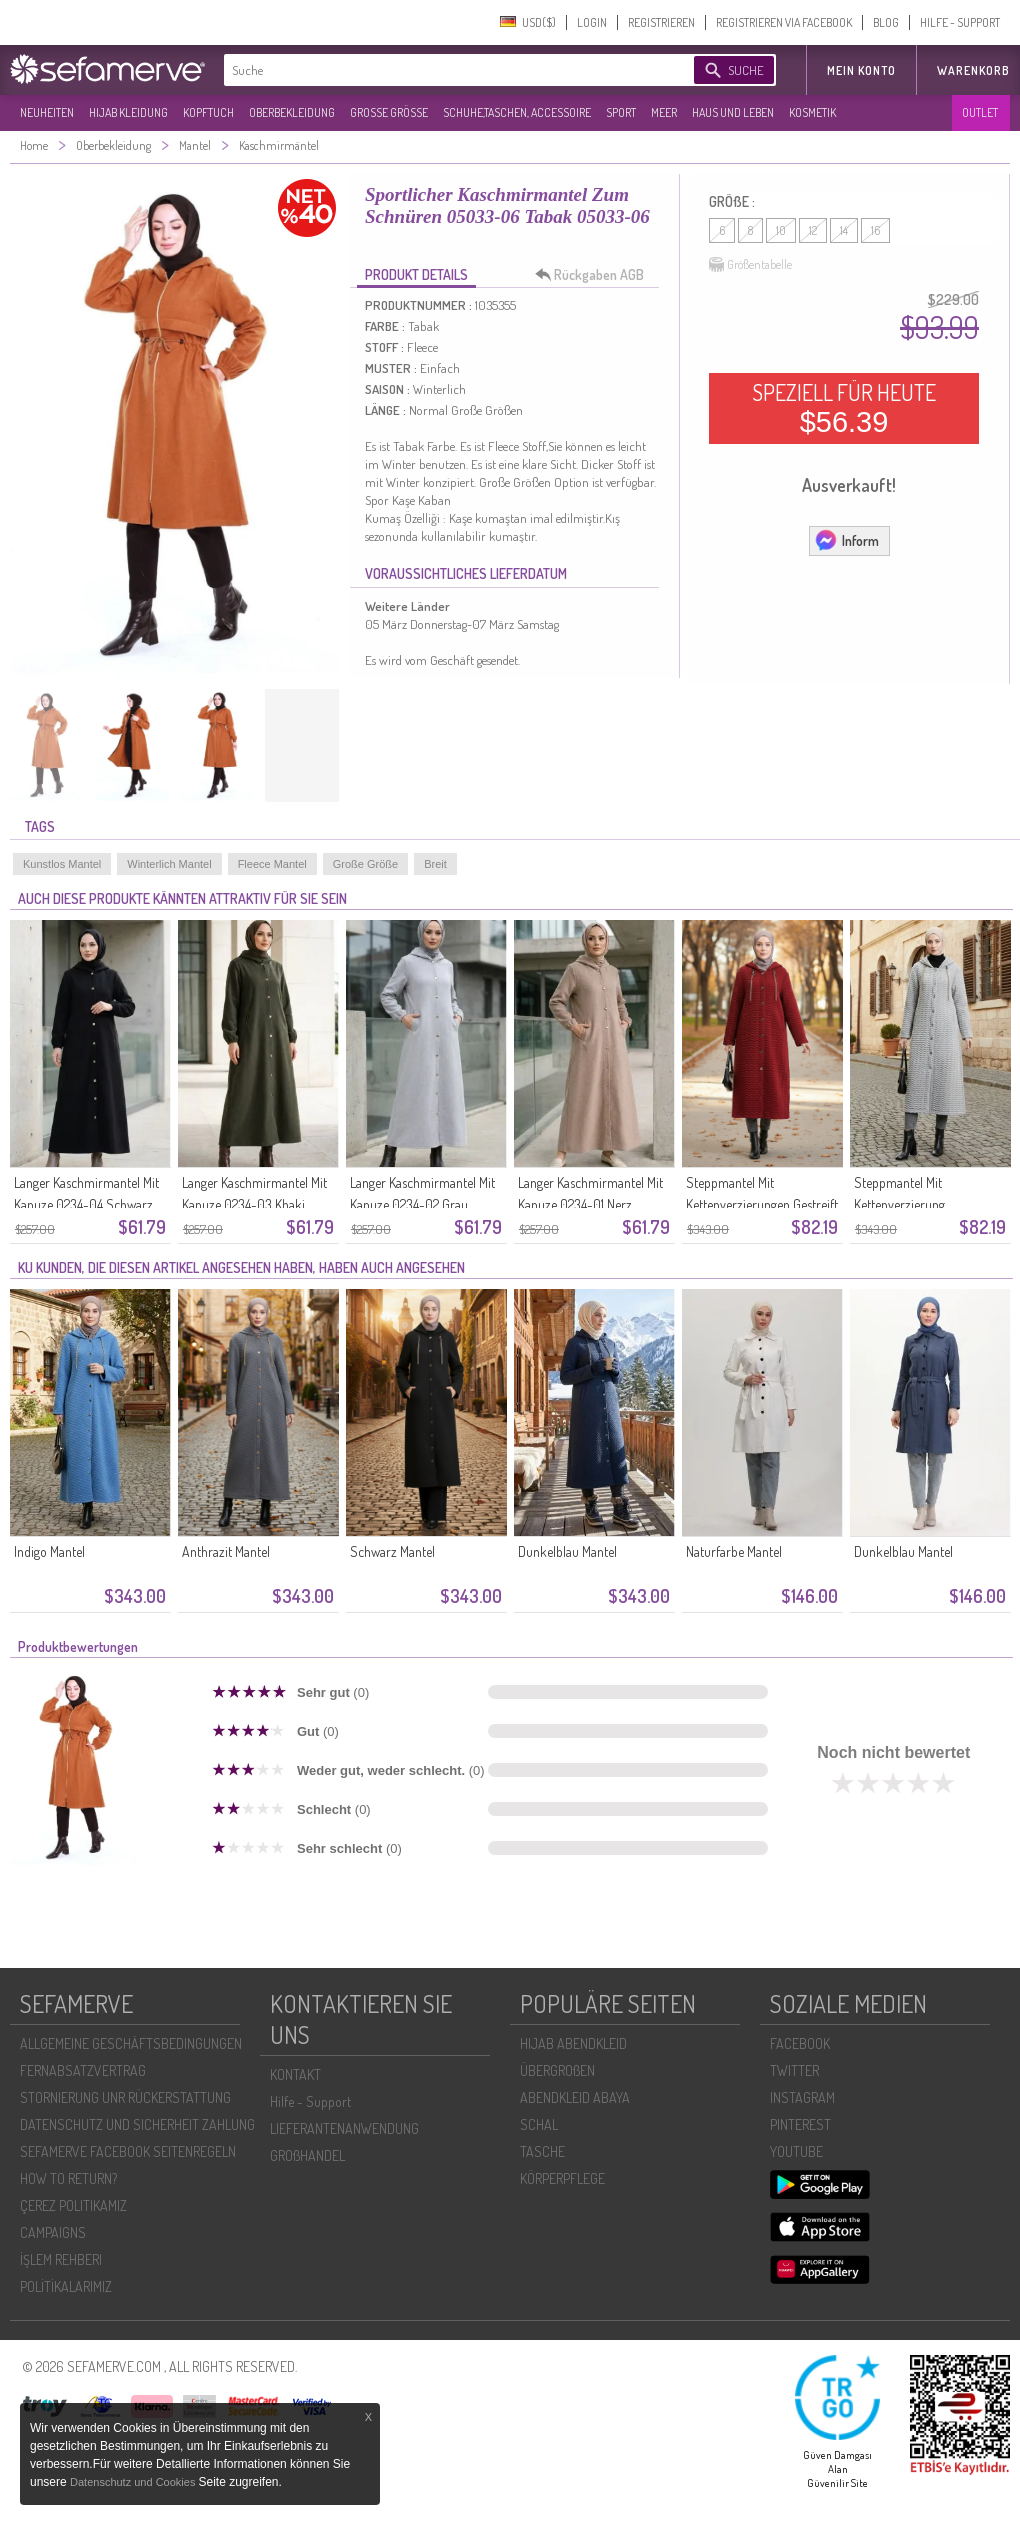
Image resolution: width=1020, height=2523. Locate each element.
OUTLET (980, 112)
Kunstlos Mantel (62, 864)
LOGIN (592, 22)
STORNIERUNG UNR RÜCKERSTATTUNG (125, 2097)
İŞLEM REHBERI (61, 2259)
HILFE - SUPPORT (960, 22)
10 (781, 230)
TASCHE (542, 2151)
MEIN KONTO (861, 70)
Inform (846, 540)
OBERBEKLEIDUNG (292, 112)
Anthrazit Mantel (226, 1551)
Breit (435, 864)
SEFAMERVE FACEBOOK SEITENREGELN (128, 2151)
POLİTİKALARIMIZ (66, 2286)
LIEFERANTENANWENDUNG (344, 2128)
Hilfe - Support (310, 2101)
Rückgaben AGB (595, 275)
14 (844, 230)
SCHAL (539, 2124)
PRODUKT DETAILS (416, 274)
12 (813, 230)
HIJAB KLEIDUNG (128, 112)
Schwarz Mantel (392, 1551)
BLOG (886, 22)
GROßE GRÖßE (389, 112)
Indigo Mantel (49, 1551)
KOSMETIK (812, 112)
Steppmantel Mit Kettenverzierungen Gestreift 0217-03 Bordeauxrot (762, 1204)
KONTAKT (295, 2074)
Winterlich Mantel (169, 864)
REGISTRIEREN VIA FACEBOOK (784, 22)
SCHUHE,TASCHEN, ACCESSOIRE (517, 112)
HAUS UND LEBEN (733, 112)
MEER (664, 112)
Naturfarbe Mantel (734, 1551)
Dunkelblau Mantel (567, 1551)
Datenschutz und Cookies (134, 2482)
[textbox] (442, 70)
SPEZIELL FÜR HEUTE (844, 408)
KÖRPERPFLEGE (562, 2178)
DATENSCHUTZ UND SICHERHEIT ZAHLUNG (137, 2124)
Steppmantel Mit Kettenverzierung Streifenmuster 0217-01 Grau (930, 1204)
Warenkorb (973, 70)
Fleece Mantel (272, 864)
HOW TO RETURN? (68, 2178)
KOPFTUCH (208, 112)
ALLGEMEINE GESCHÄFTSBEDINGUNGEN (131, 2043)
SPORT (621, 112)
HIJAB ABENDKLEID (573, 2043)
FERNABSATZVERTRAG (83, 2070)
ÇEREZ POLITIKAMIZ (73, 2205)
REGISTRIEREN (661, 22)
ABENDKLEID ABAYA (575, 2097)
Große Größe (365, 864)
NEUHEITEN (47, 112)
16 (875, 230)
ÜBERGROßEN (557, 2070)
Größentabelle (750, 265)
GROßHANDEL (307, 2155)
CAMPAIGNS (53, 2232)
